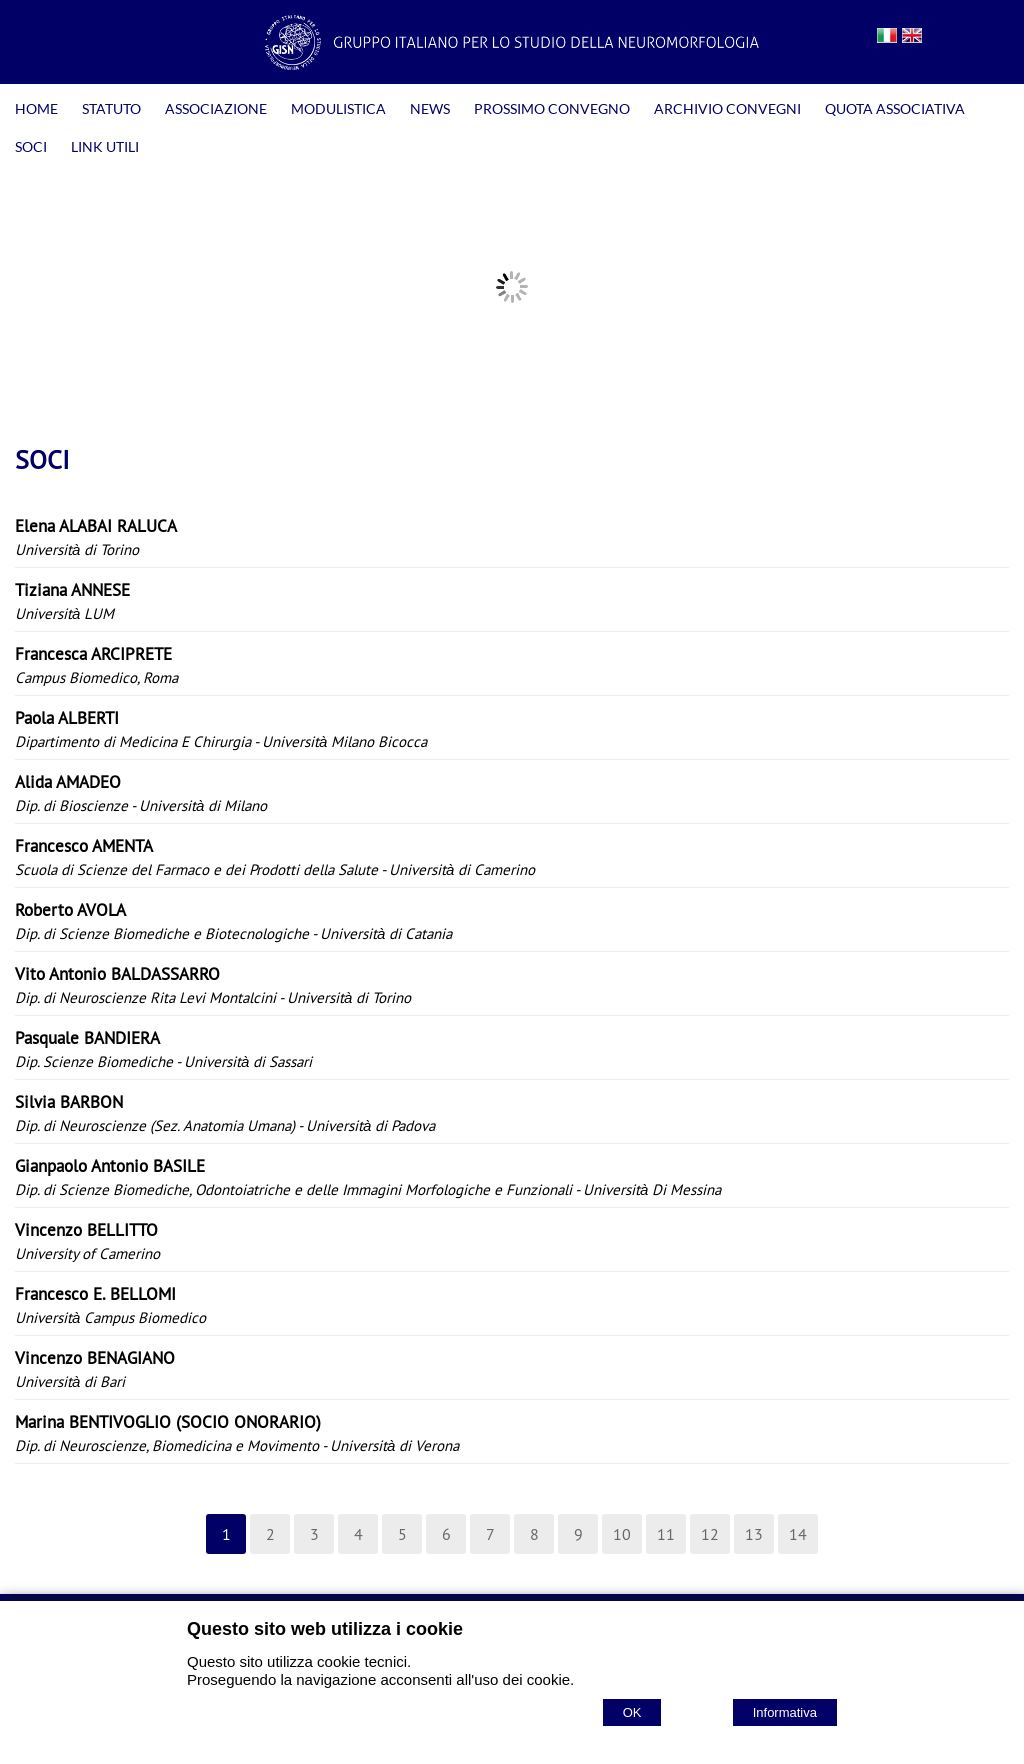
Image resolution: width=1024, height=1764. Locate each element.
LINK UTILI (105, 146)
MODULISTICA (338, 108)
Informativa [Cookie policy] (785, 1712)
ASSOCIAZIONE (216, 108)
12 (710, 1534)
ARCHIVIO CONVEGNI (727, 108)
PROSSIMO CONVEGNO (552, 108)
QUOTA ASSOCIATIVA (895, 108)
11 (666, 1534)
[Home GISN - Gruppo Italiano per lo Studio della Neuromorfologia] (512, 64)
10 (622, 1534)
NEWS (430, 108)
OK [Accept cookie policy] (632, 1712)
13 (754, 1534)
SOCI (31, 146)
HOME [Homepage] (36, 108)
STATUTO (111, 108)
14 (798, 1534)
